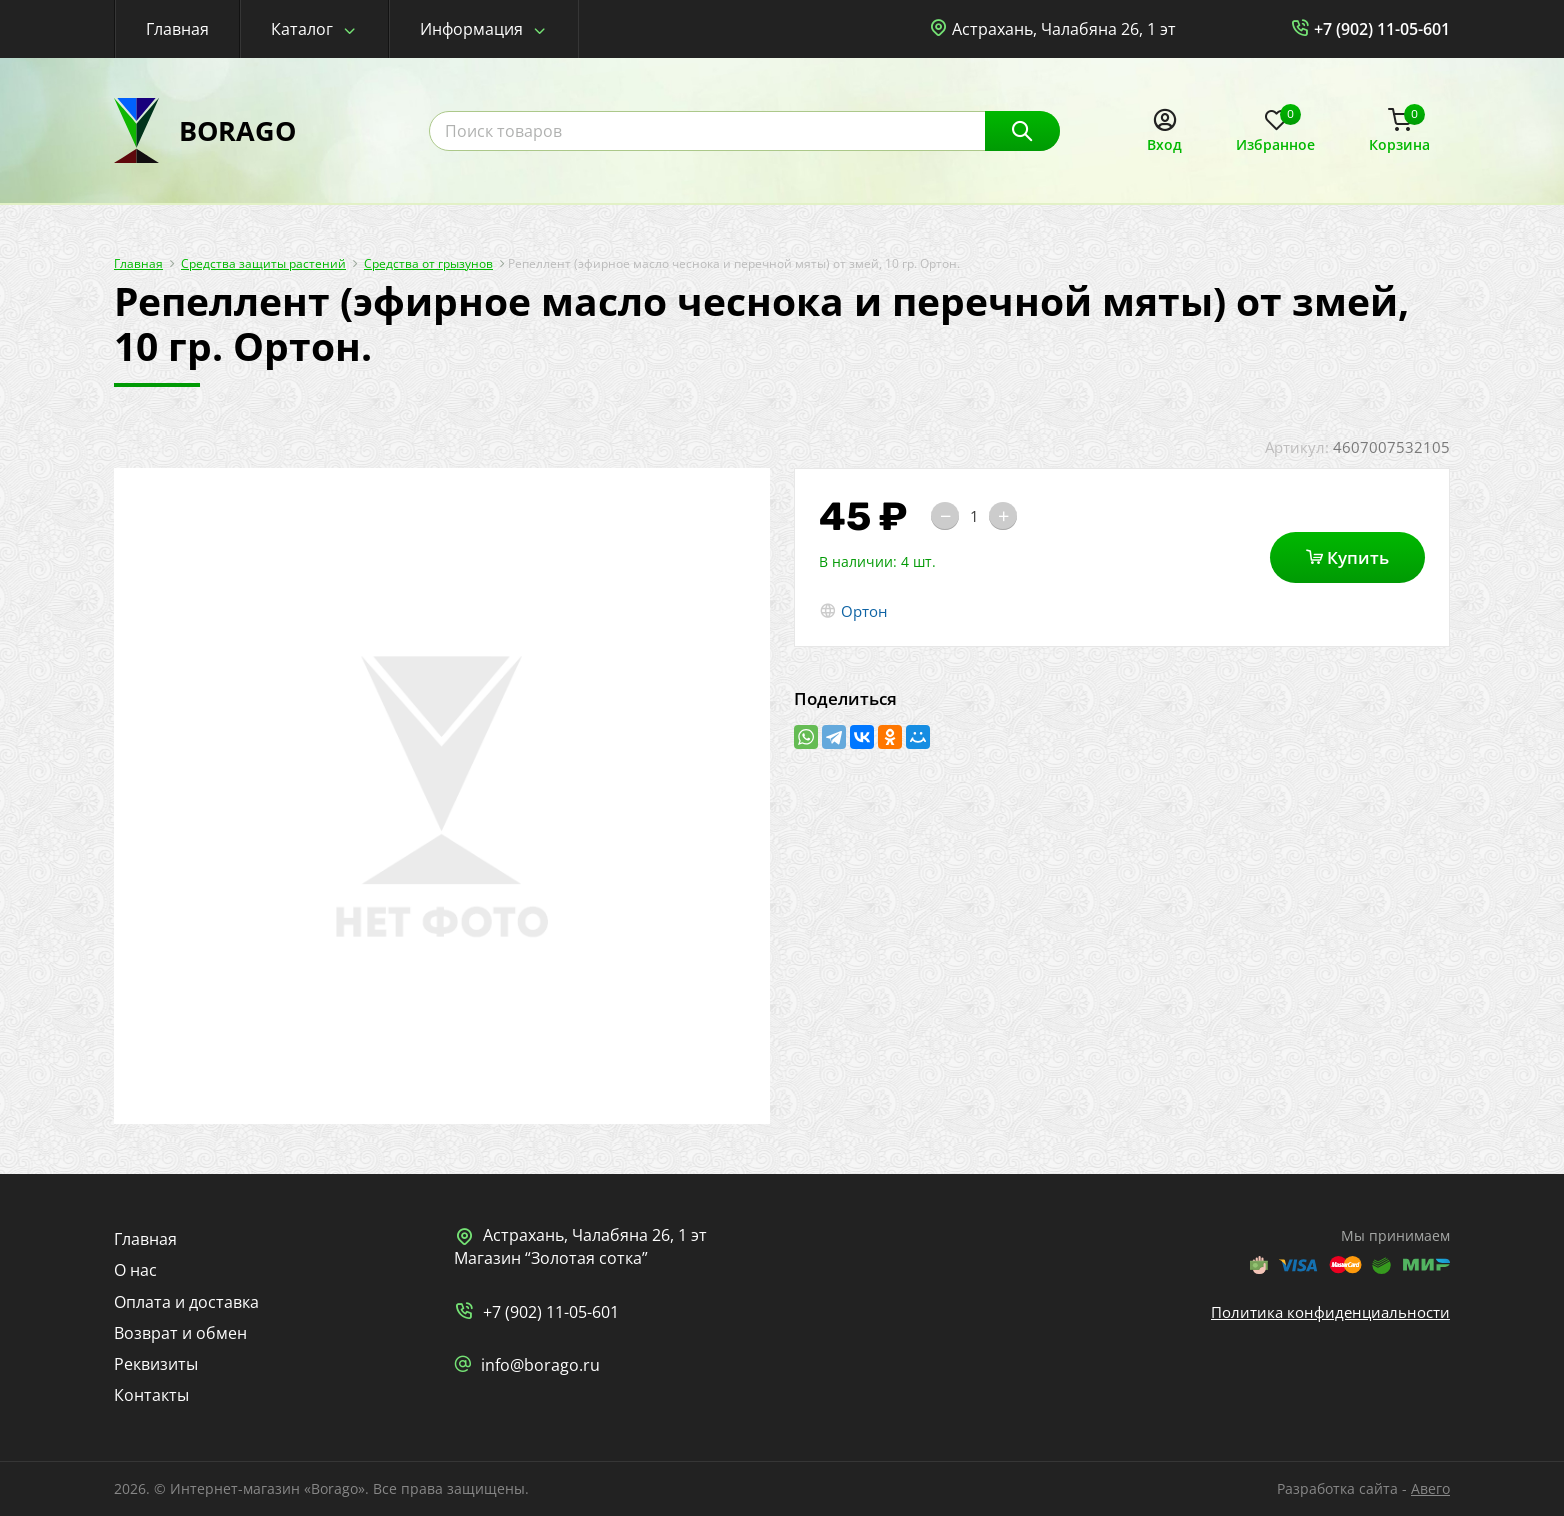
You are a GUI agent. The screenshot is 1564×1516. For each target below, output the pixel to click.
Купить (1347, 557)
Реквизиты (156, 1364)
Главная (177, 29)
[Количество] (974, 516)
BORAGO (237, 130)
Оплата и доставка (186, 1302)
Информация (471, 29)
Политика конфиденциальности (1330, 1312)
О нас (135, 1270)
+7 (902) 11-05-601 (1382, 29)
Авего (1430, 1488)
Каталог (302, 29)
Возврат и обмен (180, 1333)
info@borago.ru (540, 1365)
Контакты (151, 1395)
